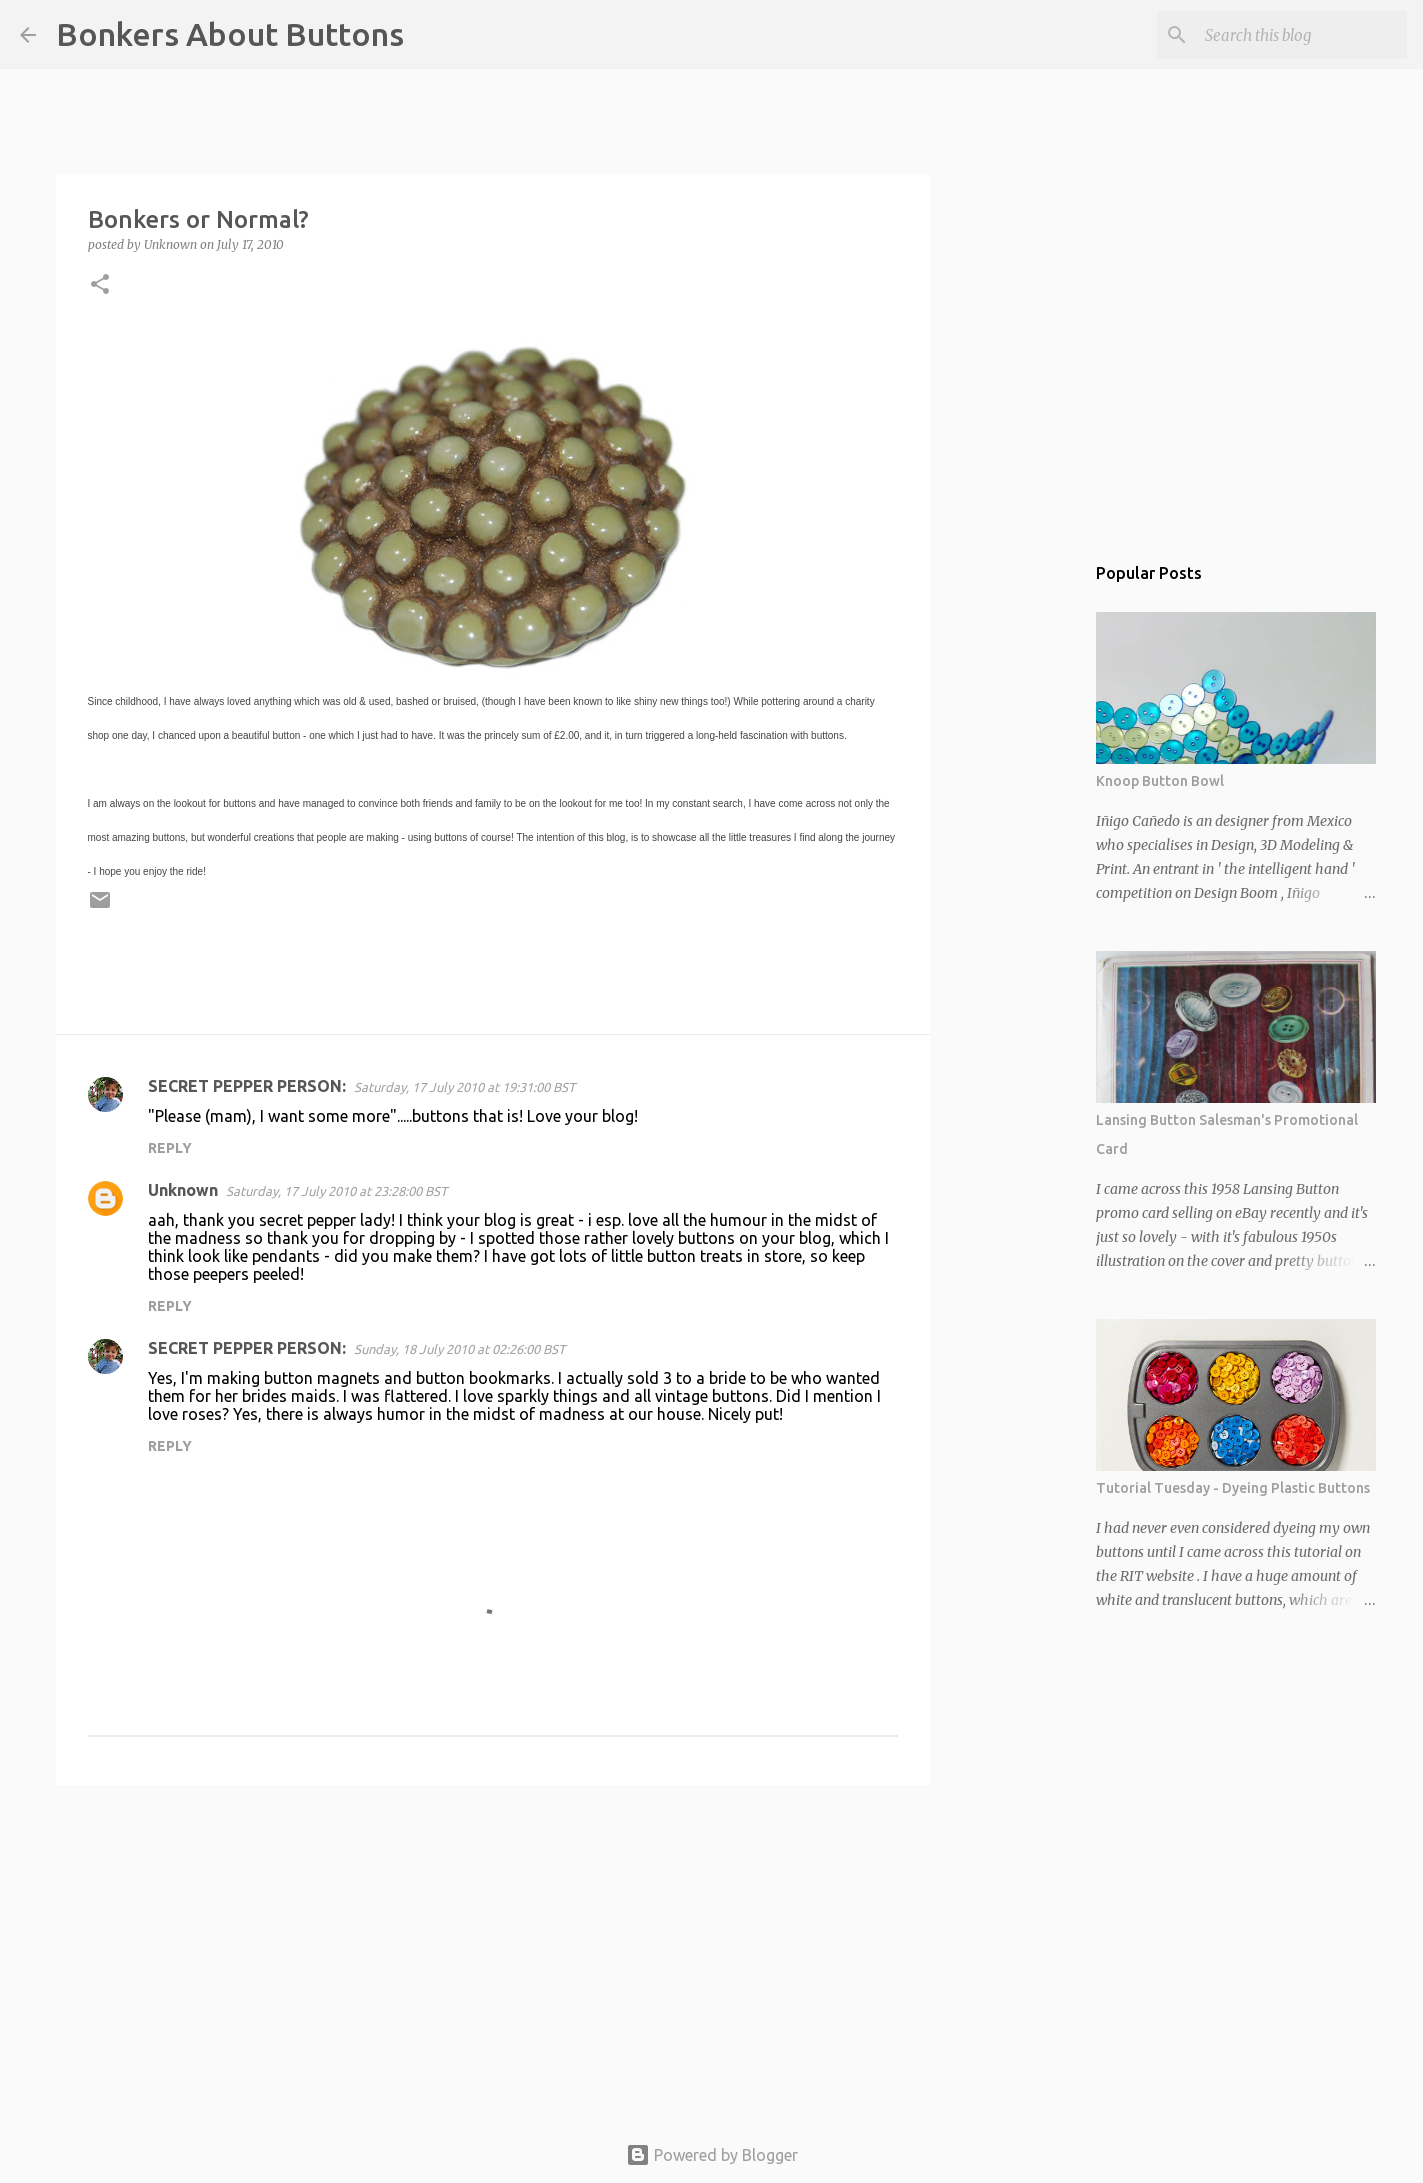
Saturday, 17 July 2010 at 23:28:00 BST (336, 1191)
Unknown (183, 1190)
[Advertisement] (493, 1955)
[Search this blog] (1302, 35)
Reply (170, 1148)
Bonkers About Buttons (230, 34)
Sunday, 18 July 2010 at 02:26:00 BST (459, 1349)
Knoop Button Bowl (1160, 781)
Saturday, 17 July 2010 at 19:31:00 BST (464, 1087)
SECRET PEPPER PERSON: (247, 1086)
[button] (100, 285)
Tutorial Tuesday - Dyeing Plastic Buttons (1233, 1488)
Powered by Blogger (712, 2155)
